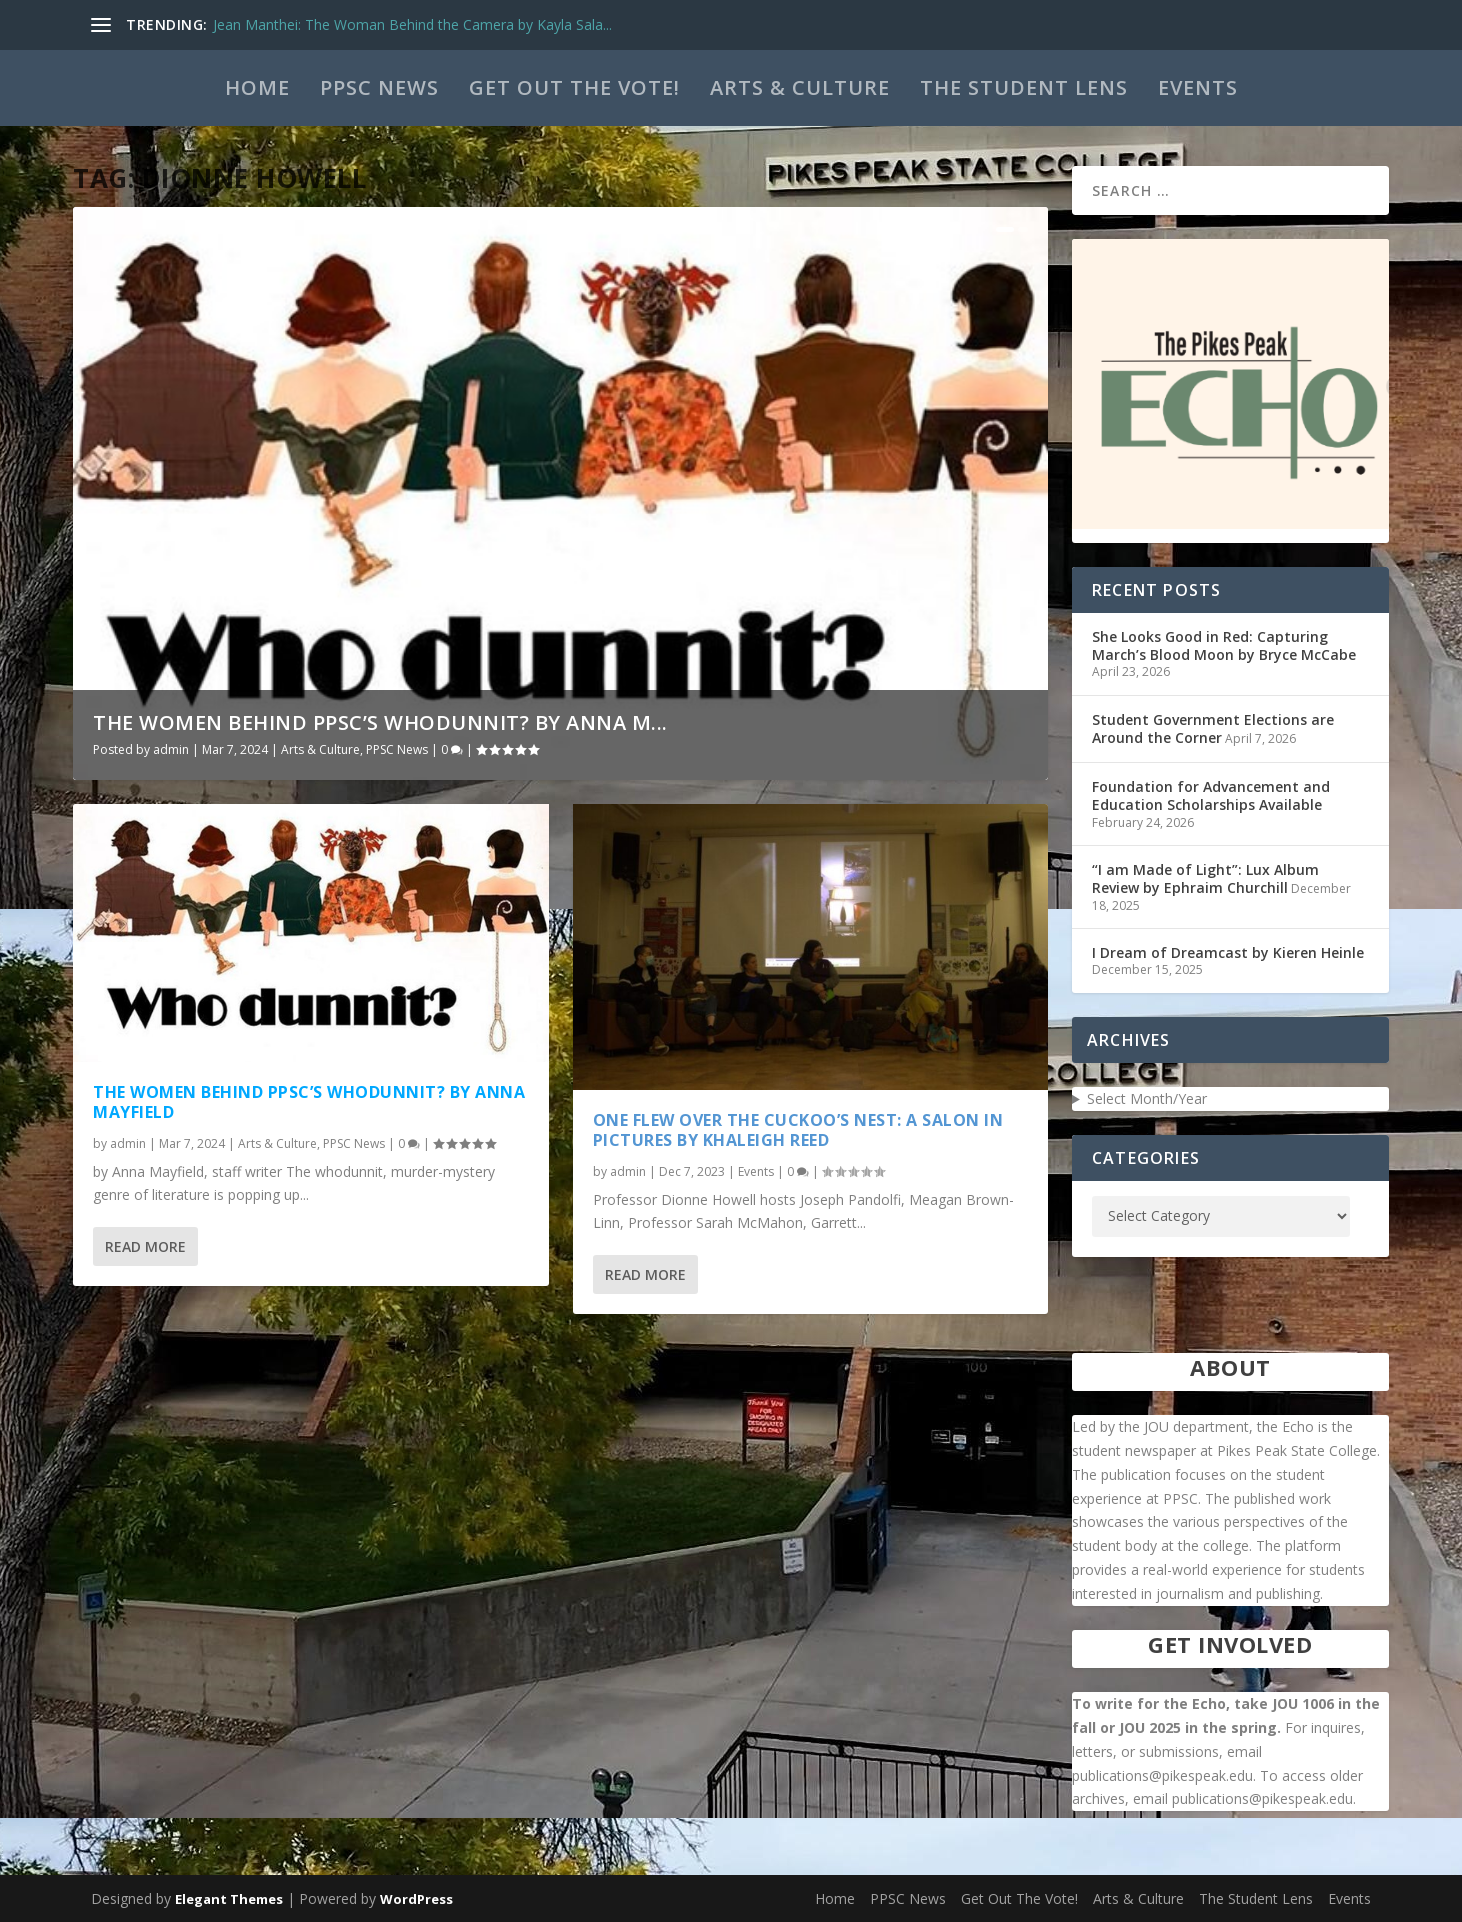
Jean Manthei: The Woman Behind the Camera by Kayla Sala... (412, 24)
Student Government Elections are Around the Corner (1213, 728)
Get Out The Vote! (574, 87)
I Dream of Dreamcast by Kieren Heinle (1228, 952)
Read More (145, 1246)
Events (1198, 87)
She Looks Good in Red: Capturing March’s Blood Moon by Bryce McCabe (1224, 645)
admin (171, 749)
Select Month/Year (1147, 1098)
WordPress (416, 1899)
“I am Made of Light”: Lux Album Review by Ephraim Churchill (1205, 878)
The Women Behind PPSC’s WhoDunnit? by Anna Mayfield (309, 1102)
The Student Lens (1024, 87)
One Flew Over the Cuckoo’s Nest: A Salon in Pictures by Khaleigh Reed (798, 1129)
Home (257, 87)
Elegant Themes (229, 1899)
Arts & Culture (800, 87)
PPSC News (379, 87)
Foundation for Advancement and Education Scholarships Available (1211, 795)
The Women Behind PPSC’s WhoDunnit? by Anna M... (380, 722)
